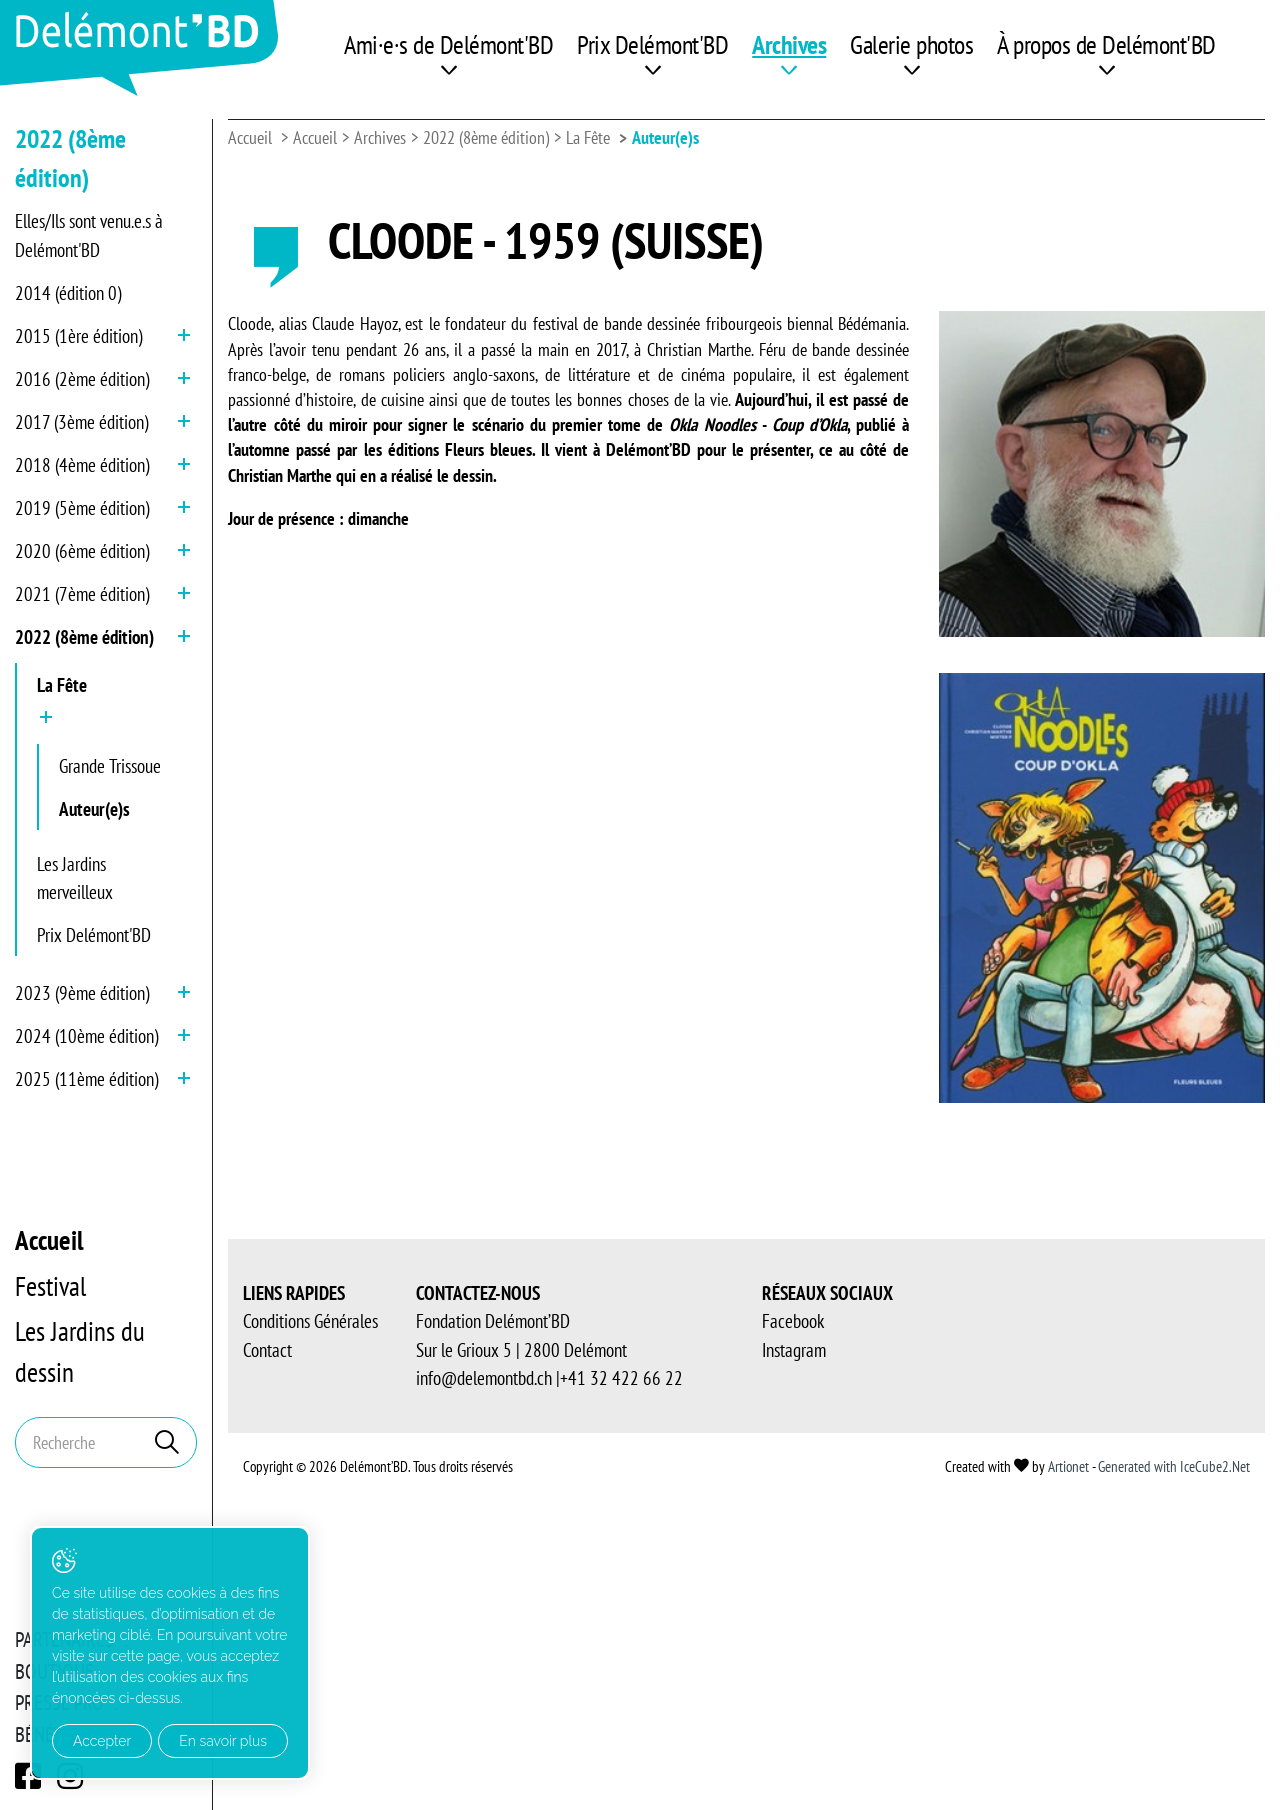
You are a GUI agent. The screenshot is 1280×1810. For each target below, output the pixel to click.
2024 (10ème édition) (86, 1036)
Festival (50, 1286)
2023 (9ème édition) (82, 993)
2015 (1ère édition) (78, 336)
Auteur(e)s (94, 809)
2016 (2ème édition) (82, 379)
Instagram (794, 1350)
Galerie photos (911, 44)
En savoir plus (223, 1741)
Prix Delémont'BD (652, 44)
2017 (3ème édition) (81, 422)
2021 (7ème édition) (82, 594)
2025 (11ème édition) (86, 1079)
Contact (267, 1350)
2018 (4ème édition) (82, 465)
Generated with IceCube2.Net (1174, 1466)
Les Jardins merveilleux (75, 878)
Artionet (1068, 1466)
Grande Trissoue (110, 766)
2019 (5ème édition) (82, 508)
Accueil (49, 1240)
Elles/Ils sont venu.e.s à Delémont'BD (89, 235)
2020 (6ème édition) (82, 551)
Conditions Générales (310, 1321)
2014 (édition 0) (68, 293)
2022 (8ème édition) (84, 637)
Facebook (793, 1321)
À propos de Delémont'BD (1106, 44)
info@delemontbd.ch (484, 1378)
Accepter (102, 1741)
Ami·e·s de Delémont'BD (448, 44)
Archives (789, 44)
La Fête (62, 685)
